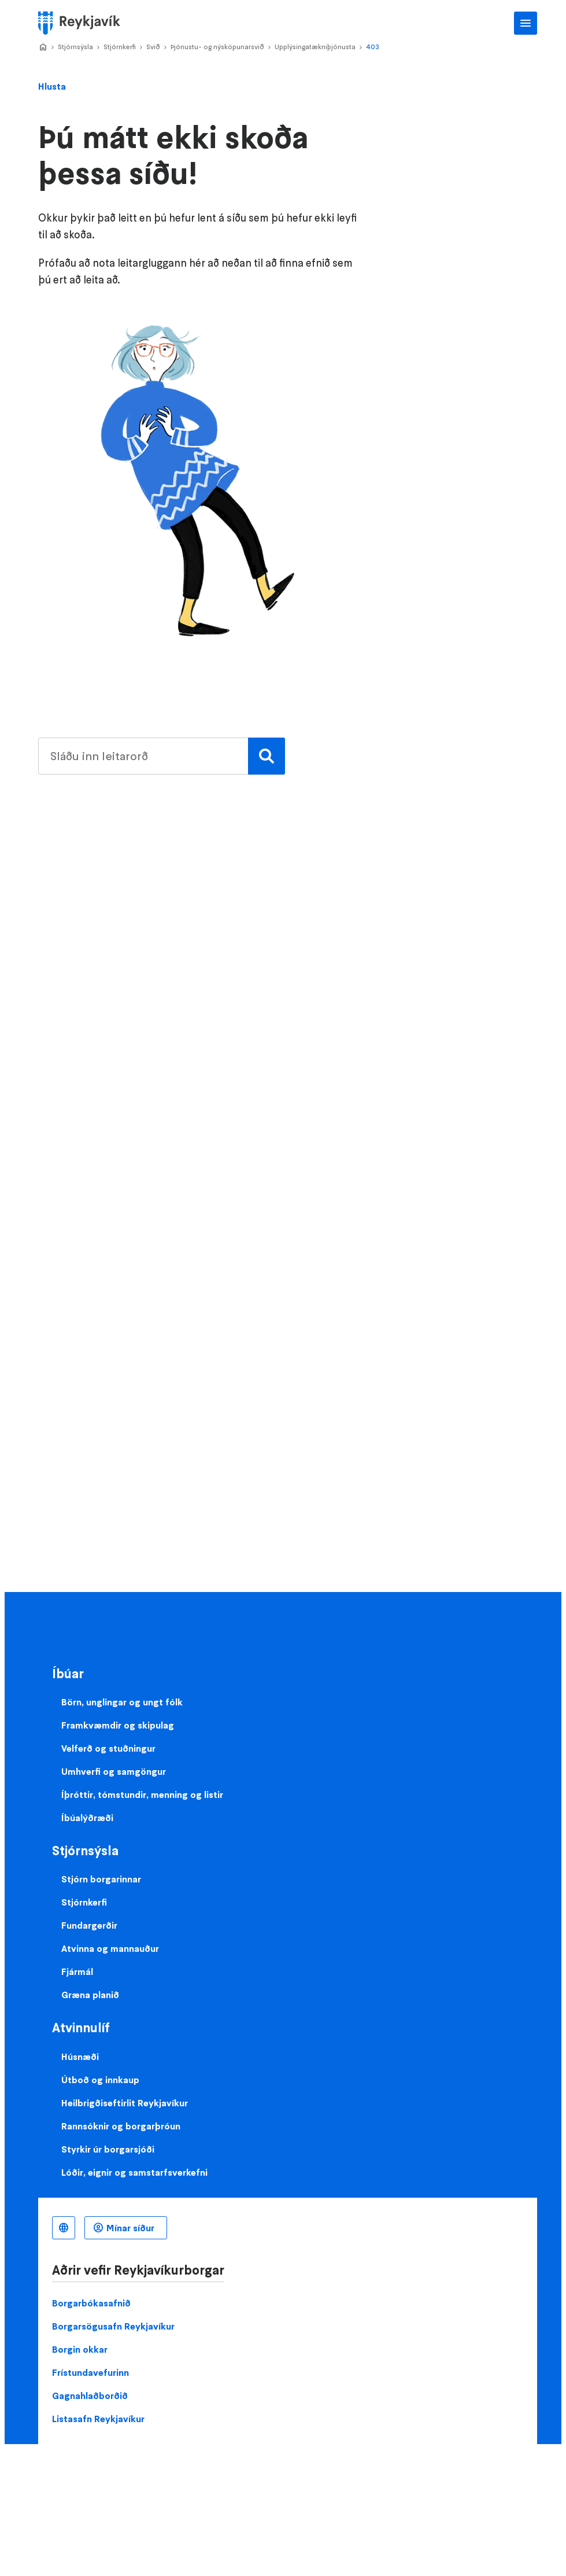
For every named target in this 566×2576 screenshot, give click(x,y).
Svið (153, 46)
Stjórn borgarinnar (101, 1879)
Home (43, 47)
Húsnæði (80, 2056)
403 (372, 46)
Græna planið (90, 1994)
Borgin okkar (80, 2349)
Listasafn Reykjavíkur (98, 2418)
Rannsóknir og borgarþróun (120, 2126)
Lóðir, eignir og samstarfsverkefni (134, 2172)
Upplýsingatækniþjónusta (315, 46)
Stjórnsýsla (75, 46)
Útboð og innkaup (100, 2079)
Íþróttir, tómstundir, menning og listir (142, 1794)
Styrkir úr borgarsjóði (107, 2149)
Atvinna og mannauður (110, 1948)
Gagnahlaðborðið (90, 2395)
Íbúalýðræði (87, 1817)
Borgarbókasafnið (91, 2303)
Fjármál (77, 1971)
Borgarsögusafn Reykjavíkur (113, 2326)
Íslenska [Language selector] (63, 2227)
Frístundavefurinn (90, 2372)
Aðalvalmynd (525, 23)
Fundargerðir (89, 1925)
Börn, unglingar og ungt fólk (122, 1702)
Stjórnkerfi (119, 46)
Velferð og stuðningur (108, 1748)
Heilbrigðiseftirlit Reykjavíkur (124, 2103)
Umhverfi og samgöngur (113, 1771)
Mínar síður (130, 2228)
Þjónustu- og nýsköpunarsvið (217, 46)
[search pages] (159, 756)
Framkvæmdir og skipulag (117, 1725)
